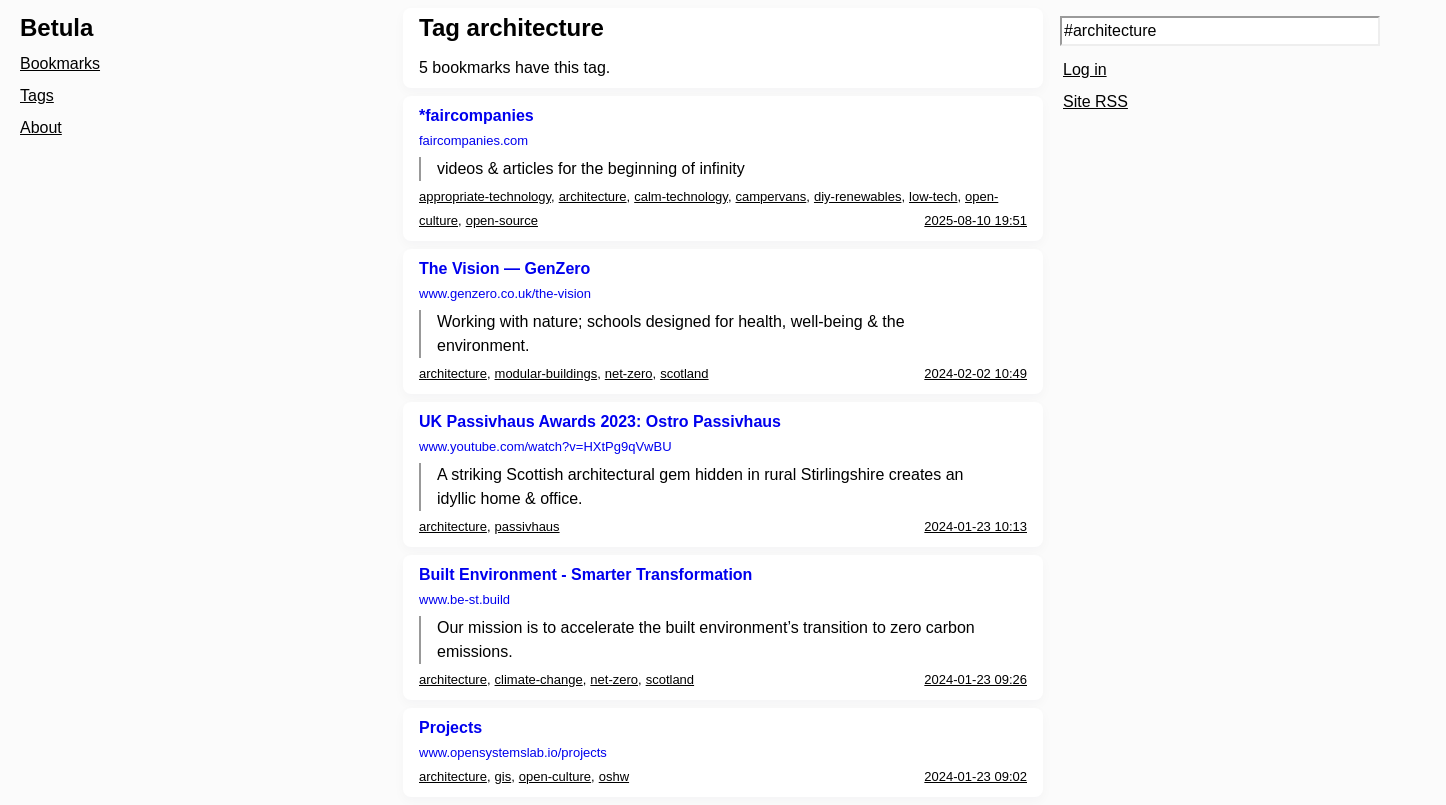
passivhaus (527, 526)
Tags (37, 95)
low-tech (933, 196)
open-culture (555, 776)
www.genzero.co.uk (505, 293)
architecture (593, 196)
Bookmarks (60, 63)
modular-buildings (546, 373)
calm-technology (681, 196)
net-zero (629, 373)
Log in (1085, 69)
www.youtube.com (545, 446)
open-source (502, 220)
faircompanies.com (473, 140)
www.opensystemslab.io (513, 752)
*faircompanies (476, 115)
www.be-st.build (464, 599)
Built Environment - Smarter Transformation (585, 574)
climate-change (539, 679)
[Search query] (1220, 31)
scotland (684, 373)
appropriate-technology (485, 196)
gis (503, 776)
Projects (450, 727)
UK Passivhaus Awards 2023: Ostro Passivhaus (600, 421)
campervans (771, 196)
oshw (614, 776)
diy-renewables (857, 196)
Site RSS (1095, 101)
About (41, 127)
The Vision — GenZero (504, 268)
